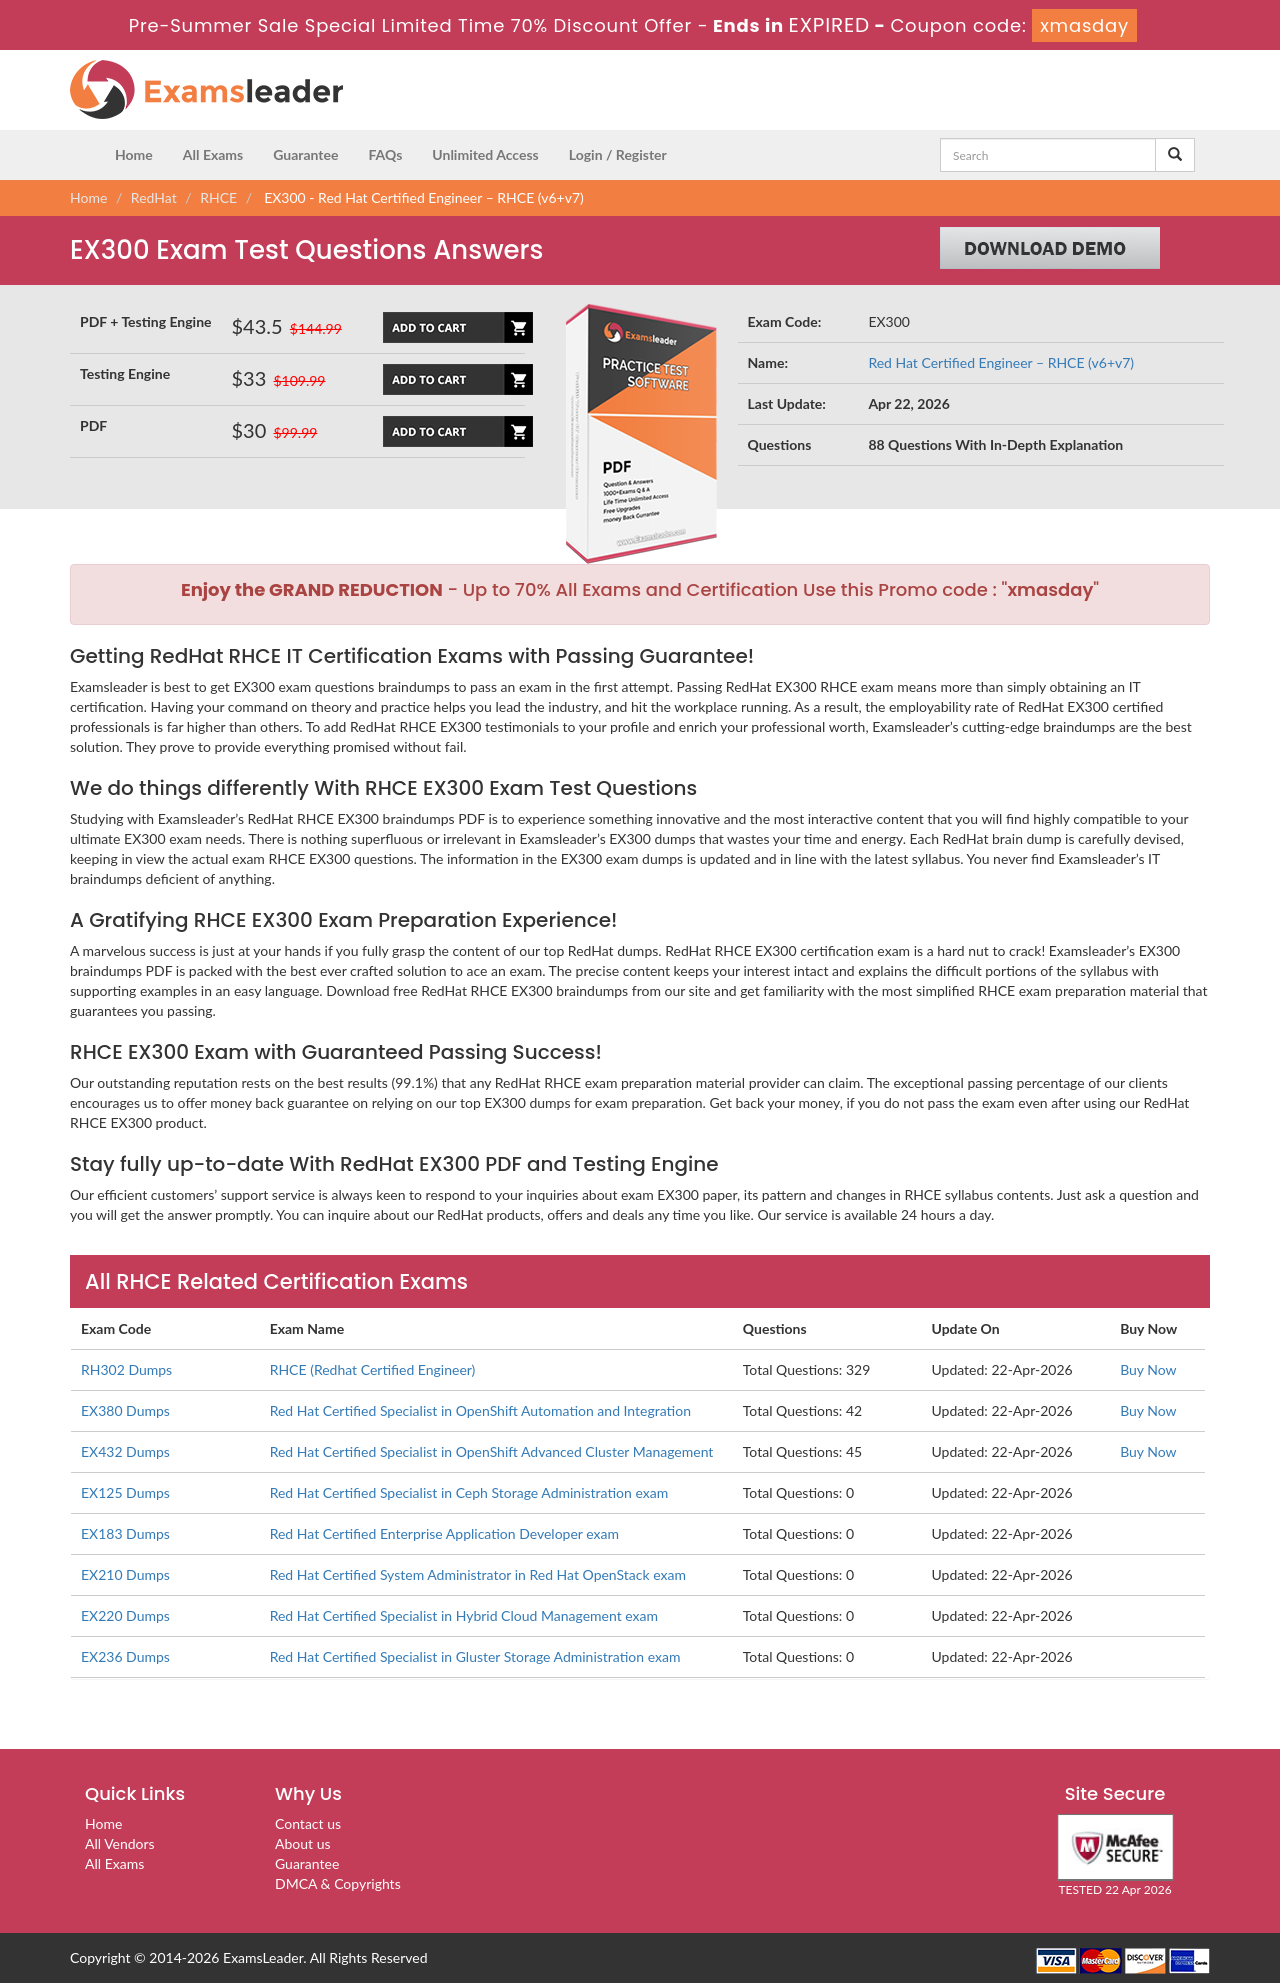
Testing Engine (125, 373)
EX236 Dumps (125, 1656)
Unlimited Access (485, 154)
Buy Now (1148, 1369)
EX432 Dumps (125, 1451)
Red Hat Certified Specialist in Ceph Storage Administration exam (469, 1492)
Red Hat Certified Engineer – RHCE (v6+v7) (1001, 362)
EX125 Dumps (125, 1492)
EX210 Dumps (125, 1574)
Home (134, 154)
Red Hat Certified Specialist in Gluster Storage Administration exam (475, 1656)
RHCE (218, 197)
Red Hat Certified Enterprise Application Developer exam (444, 1533)
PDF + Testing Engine (146, 321)
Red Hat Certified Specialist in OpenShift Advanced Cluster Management (492, 1451)
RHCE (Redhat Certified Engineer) (373, 1369)
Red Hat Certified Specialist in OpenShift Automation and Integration (480, 1410)
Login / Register (618, 154)
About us (303, 1843)
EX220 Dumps (125, 1615)
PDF (93, 425)
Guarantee (305, 154)
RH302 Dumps (126, 1369)
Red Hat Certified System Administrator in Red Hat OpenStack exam (478, 1574)
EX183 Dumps (125, 1533)
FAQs (385, 154)
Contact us (308, 1823)
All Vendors (120, 1843)
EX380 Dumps (125, 1410)
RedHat (154, 197)
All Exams (213, 154)
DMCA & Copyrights (338, 1883)
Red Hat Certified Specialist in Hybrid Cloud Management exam (464, 1615)
